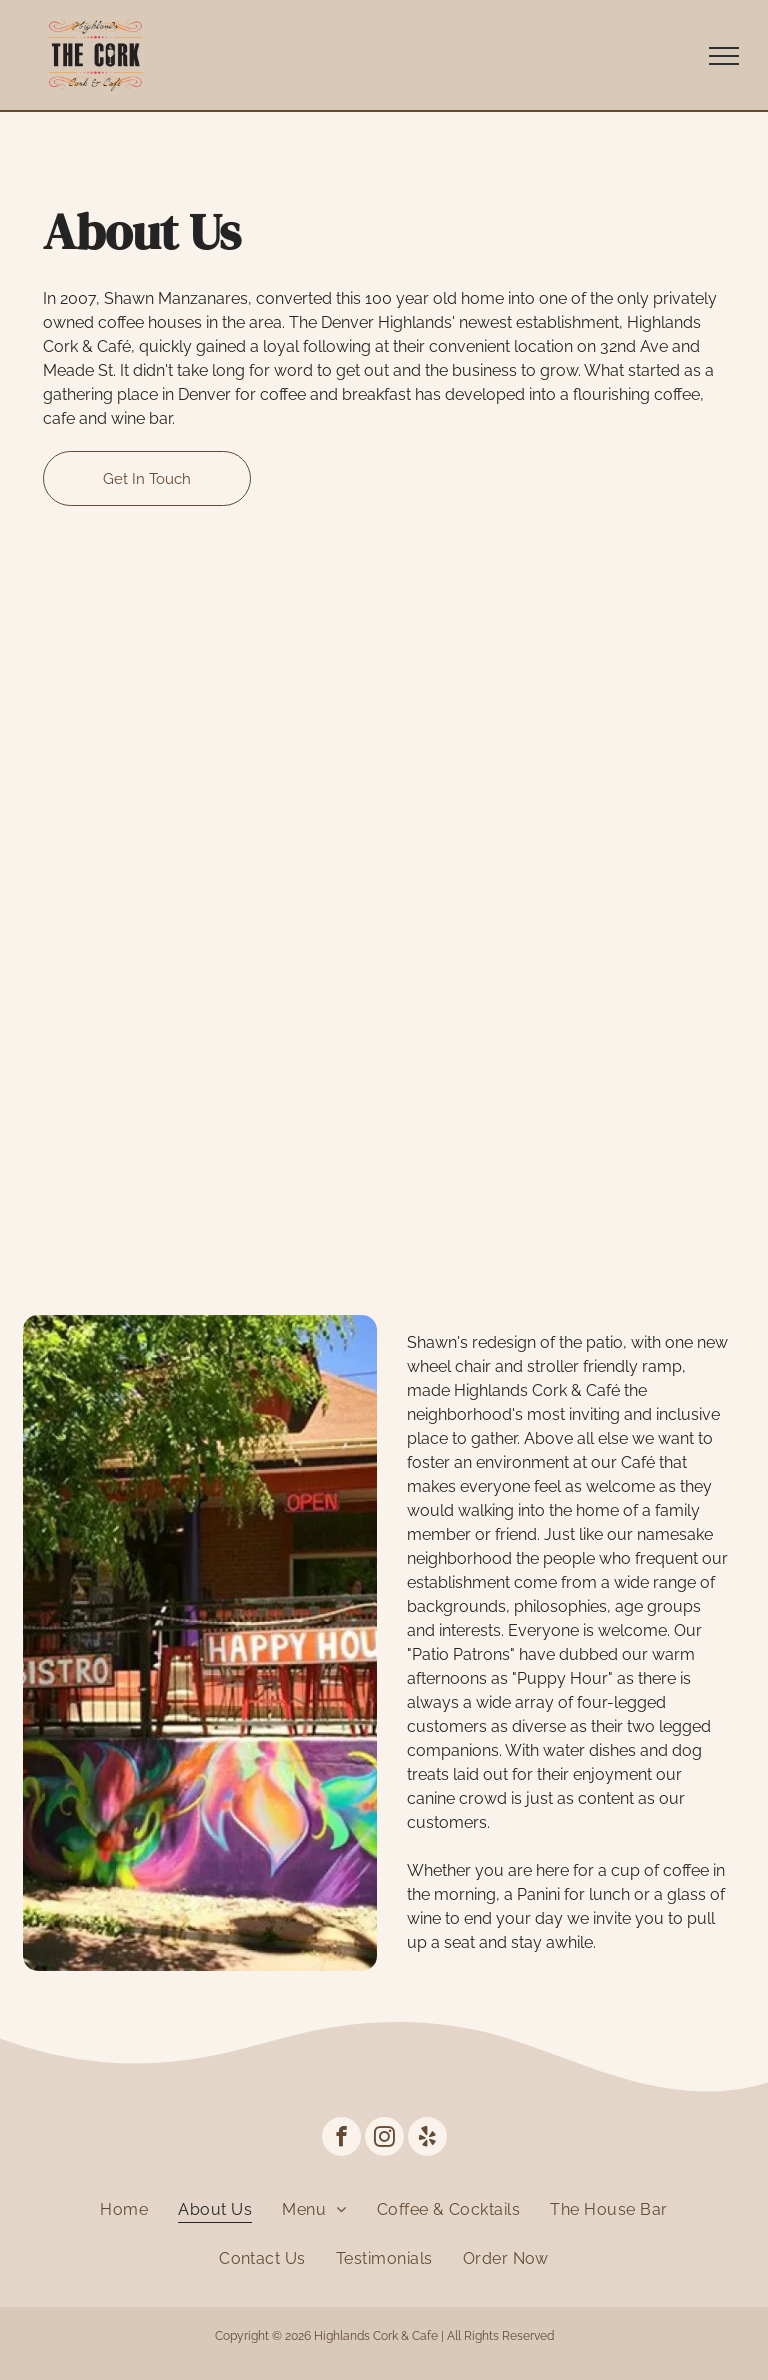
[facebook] (341, 2139)
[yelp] (427, 2139)
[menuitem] (124, 2209)
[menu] (724, 56)
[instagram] (384, 2139)
